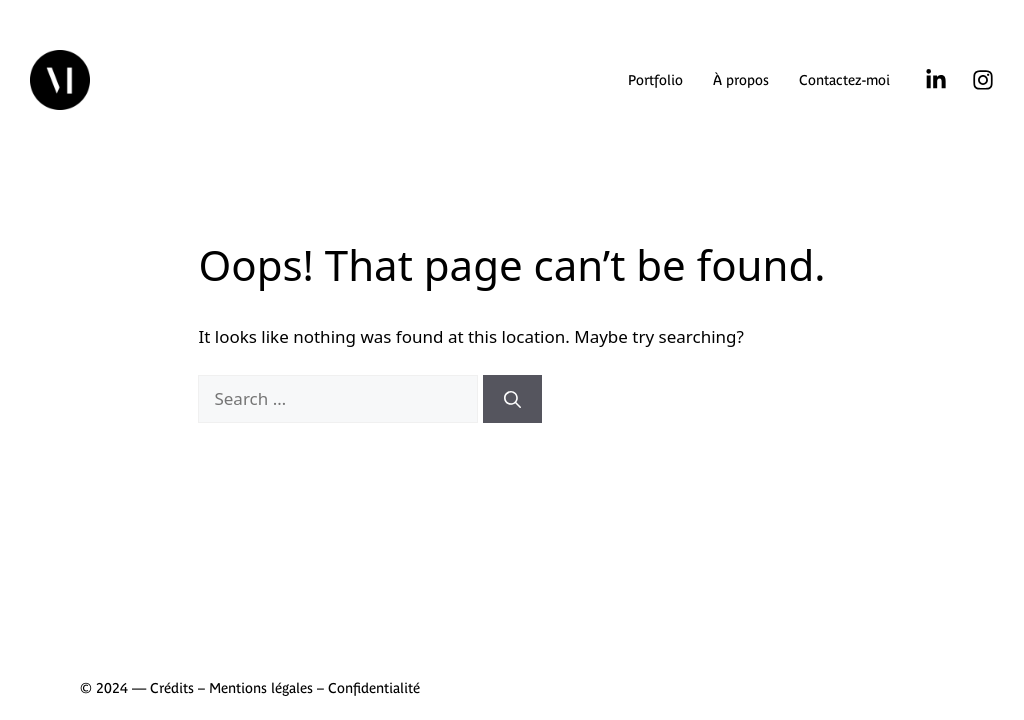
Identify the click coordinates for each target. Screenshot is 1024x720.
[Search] (512, 399)
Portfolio (655, 80)
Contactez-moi (844, 80)
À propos (741, 80)
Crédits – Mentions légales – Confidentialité (285, 688)
